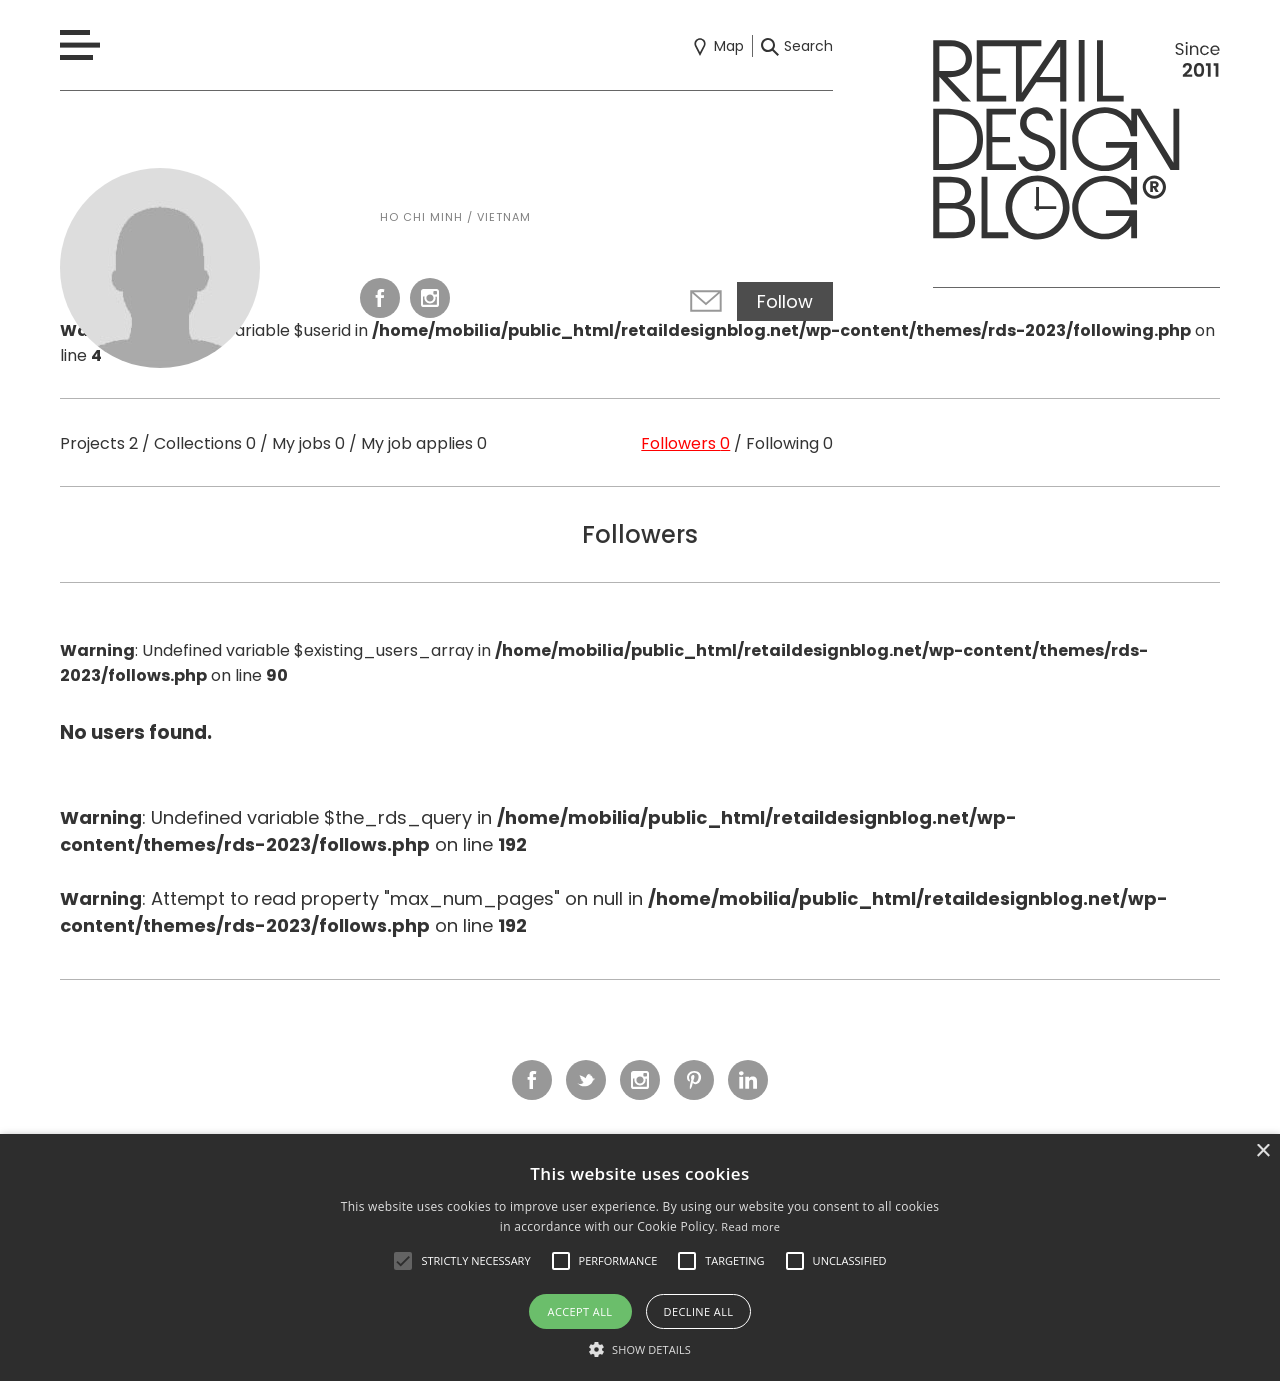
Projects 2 (99, 443)
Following (789, 443)
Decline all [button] (699, 1311)
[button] (403, 1261)
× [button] (1262, 1151)
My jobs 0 (308, 443)
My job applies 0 (424, 443)
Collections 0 (205, 443)
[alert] (640, 1257)
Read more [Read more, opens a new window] (750, 1226)
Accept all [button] (580, 1311)
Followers (685, 443)
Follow (785, 301)
